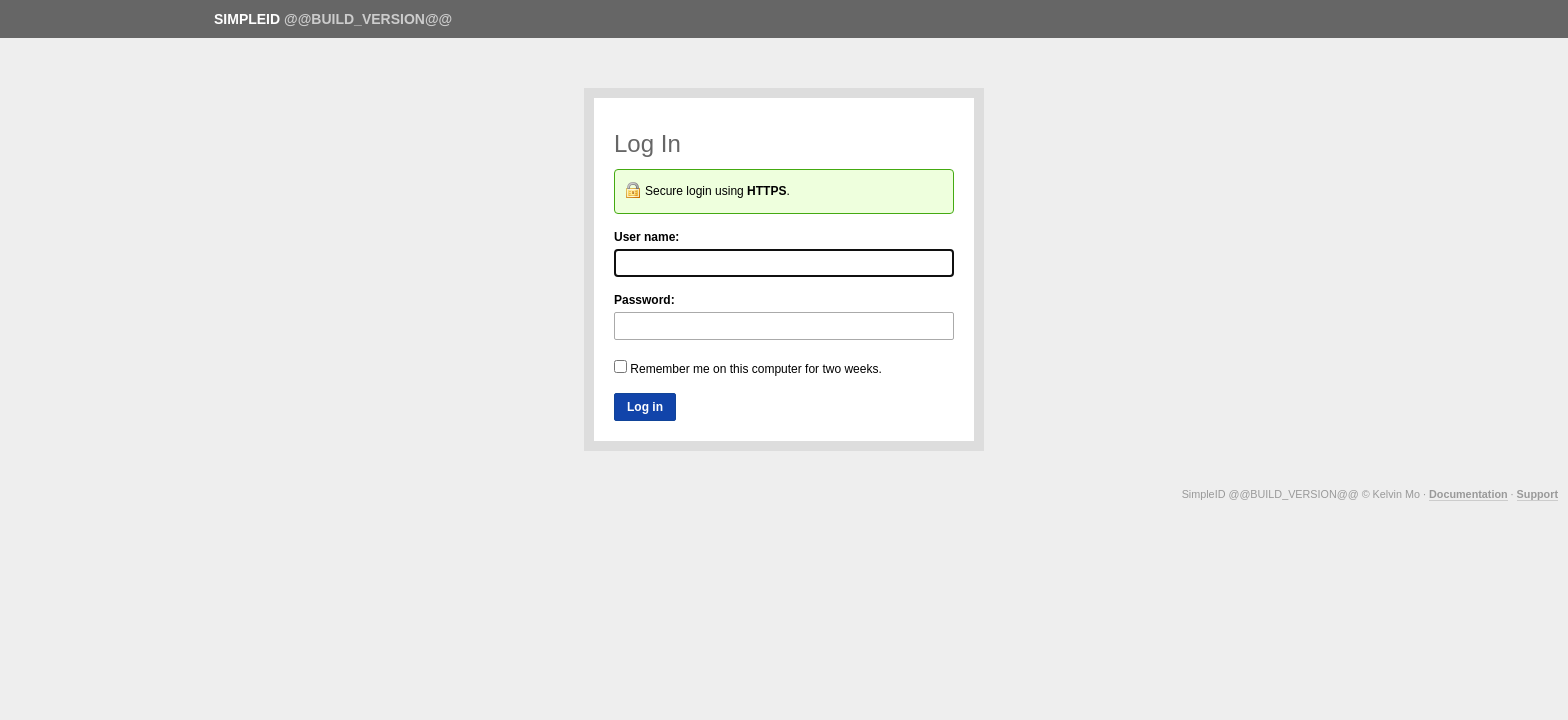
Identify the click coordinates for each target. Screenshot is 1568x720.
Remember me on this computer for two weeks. (748, 368)
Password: (644, 300)
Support (1537, 494)
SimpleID (247, 19)
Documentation (1468, 494)
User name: (646, 237)
